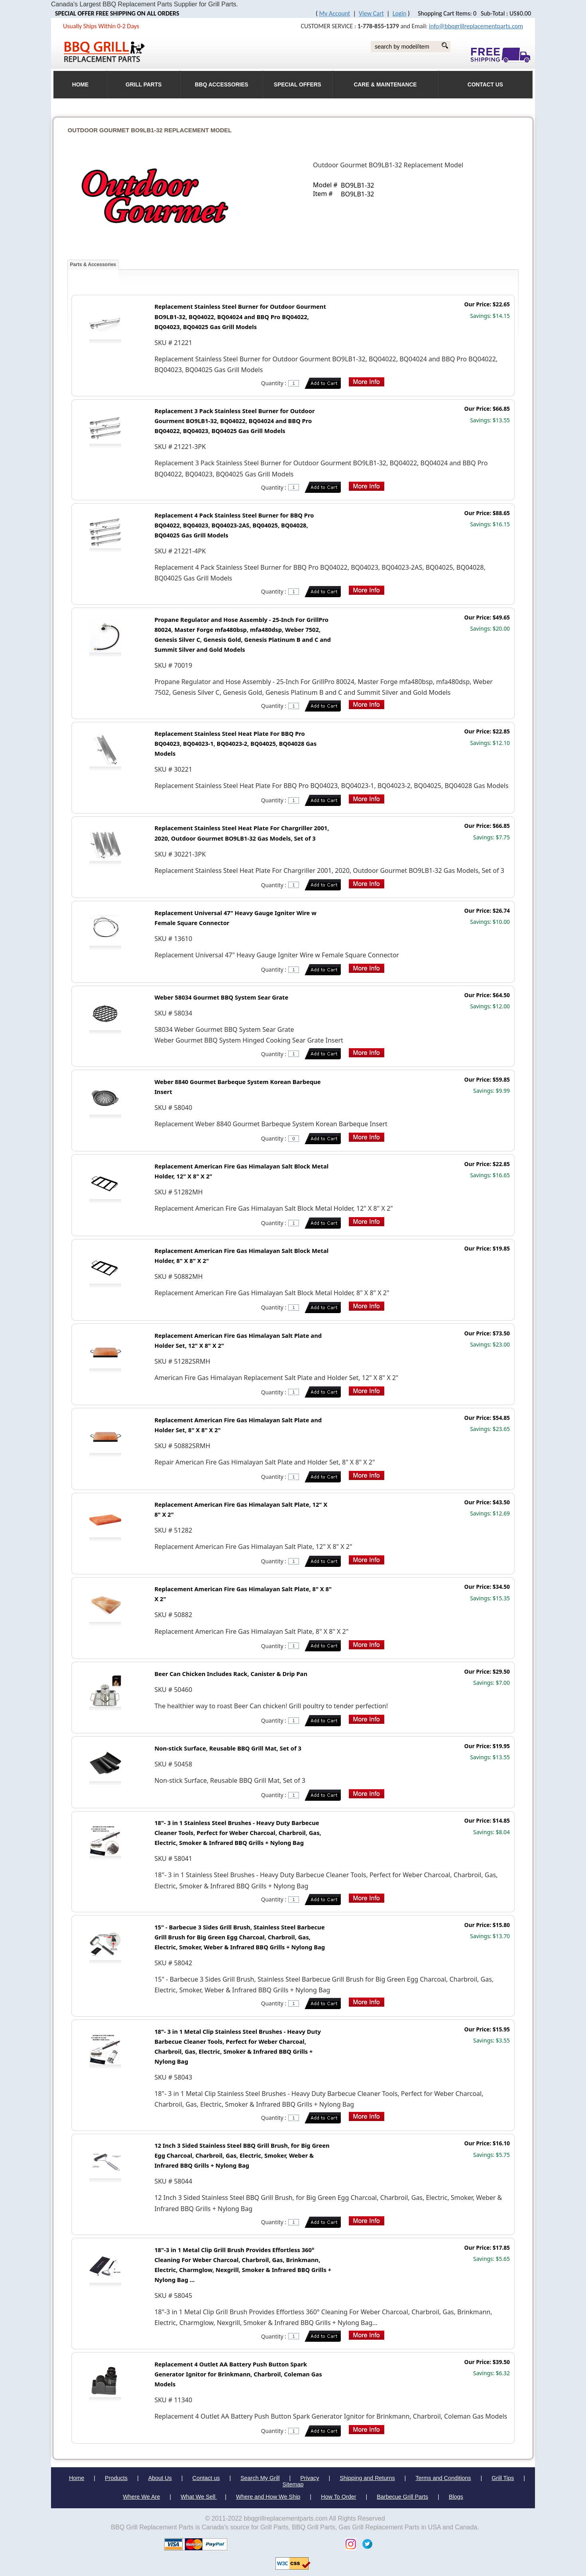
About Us (160, 2478)
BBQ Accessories (221, 85)
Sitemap (293, 2484)
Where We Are (141, 2497)
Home (76, 2478)
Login (400, 13)
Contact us (206, 2478)
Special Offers (297, 85)
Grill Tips (503, 2478)
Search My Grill (259, 2478)
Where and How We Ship (268, 2497)
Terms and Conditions (443, 2478)
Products (116, 2478)
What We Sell (199, 2497)
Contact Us (485, 85)
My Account (334, 13)
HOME (80, 85)
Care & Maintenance (385, 85)
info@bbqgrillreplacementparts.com (476, 26)
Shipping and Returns (367, 2478)
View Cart (371, 13)
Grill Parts (143, 85)
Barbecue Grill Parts (402, 2497)
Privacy (309, 2478)
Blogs (456, 2497)
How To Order (338, 2497)
